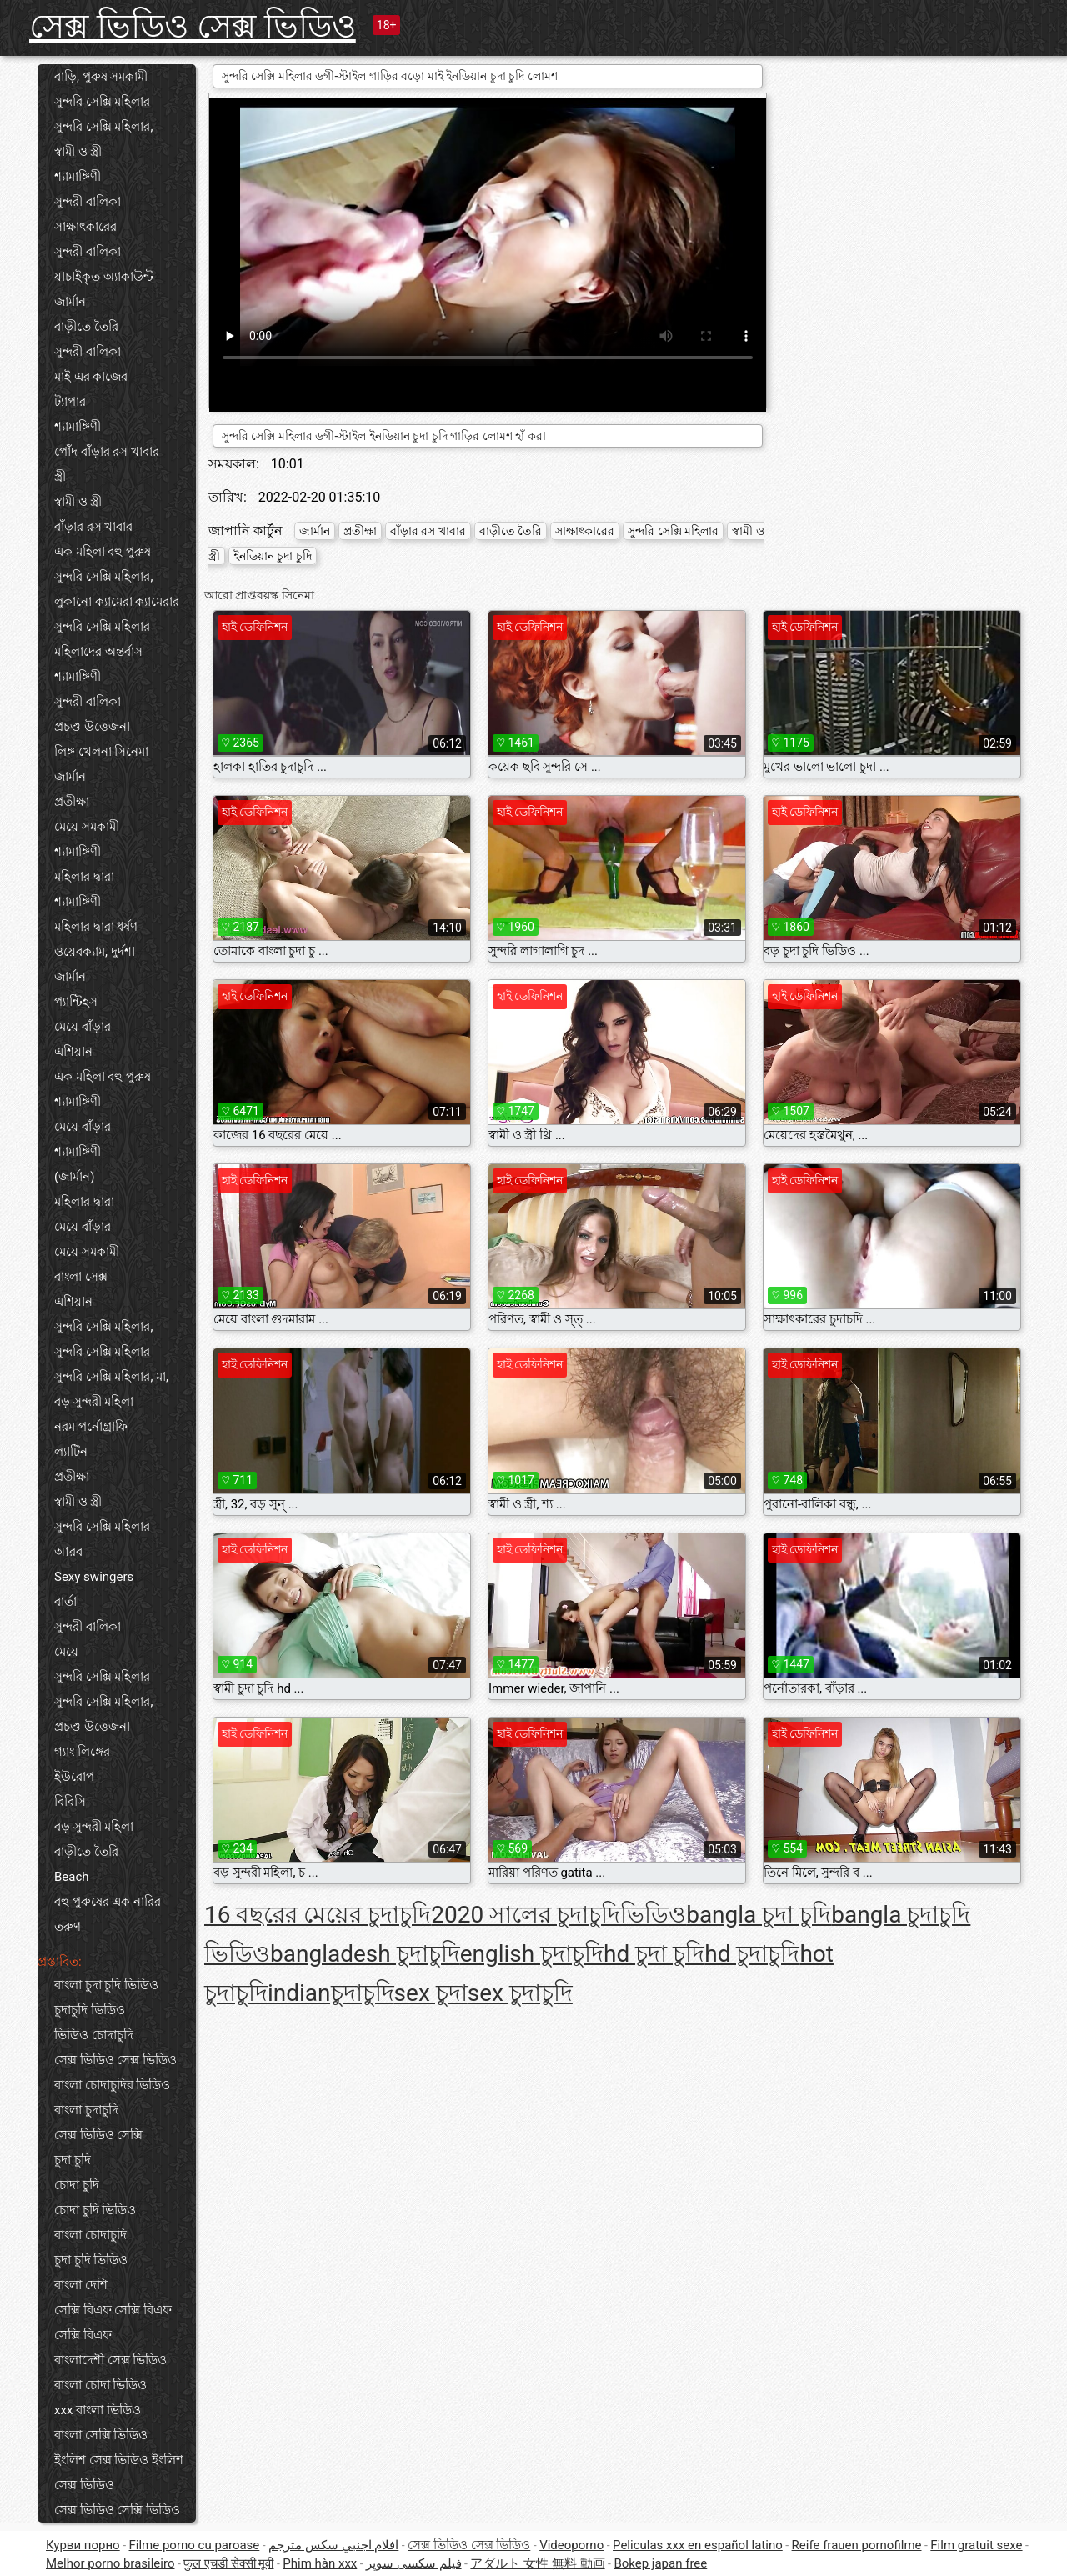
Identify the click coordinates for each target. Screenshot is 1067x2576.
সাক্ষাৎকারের (85, 226)
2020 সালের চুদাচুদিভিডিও (558, 1914)
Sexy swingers (93, 1576)
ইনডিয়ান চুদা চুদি (272, 556)
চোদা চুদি (76, 2185)
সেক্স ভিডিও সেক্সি (98, 2135)
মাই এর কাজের (91, 376)
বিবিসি (70, 1801)
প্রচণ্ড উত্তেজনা (92, 726)
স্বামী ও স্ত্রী (78, 151)
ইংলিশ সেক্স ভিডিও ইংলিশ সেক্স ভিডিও (118, 2473)
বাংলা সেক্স (81, 1276)
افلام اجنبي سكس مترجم (333, 2545)
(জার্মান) (74, 1176)
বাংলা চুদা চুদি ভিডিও (106, 1985)
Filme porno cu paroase (194, 2545)
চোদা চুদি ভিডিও (95, 2210)
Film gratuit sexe (976, 2545)
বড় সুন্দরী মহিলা (93, 1401)
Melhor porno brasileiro (110, 2563)
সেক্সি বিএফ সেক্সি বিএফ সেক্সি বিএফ (113, 2323)
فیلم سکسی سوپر (413, 2563)
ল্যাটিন (71, 1451)
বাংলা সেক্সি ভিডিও (101, 2435)
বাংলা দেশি (81, 2285)
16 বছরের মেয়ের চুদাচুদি (317, 1914)
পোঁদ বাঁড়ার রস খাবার (106, 451)
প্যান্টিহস (76, 1001)
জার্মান (70, 301)
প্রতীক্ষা (71, 801)
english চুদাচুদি (532, 1954)
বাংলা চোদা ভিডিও (100, 2385)
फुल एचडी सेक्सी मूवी (228, 2563)
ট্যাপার (70, 401)
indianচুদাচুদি (331, 1993)
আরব (68, 1551)
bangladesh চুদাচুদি (365, 1954)
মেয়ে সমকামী (86, 826)
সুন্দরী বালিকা (87, 201)
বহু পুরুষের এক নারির (107, 1901)
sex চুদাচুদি (520, 1993)
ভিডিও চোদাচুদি (93, 2035)
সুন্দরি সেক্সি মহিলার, (103, 126)
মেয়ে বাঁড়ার (82, 1026)
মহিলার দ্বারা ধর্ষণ (96, 926)
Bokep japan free (660, 2563)
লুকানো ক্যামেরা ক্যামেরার (116, 601)
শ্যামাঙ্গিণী (77, 176)
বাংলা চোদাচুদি (90, 2235)
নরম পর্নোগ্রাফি (91, 1426)
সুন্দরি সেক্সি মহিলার (102, 101)
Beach (71, 1876)
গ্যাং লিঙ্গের (82, 1751)
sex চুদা (431, 1993)
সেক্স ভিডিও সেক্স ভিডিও (192, 26)
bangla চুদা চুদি (758, 1914)
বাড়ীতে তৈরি (86, 326)
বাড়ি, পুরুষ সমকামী (101, 76)
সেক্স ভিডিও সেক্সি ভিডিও (117, 2510)
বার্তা (65, 1601)
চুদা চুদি (72, 2160)
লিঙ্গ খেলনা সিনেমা (101, 751)
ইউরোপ (74, 1776)
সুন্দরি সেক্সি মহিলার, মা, (111, 1376)
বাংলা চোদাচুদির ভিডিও (112, 2085)
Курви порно (83, 2545)
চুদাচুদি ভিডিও (89, 2010)
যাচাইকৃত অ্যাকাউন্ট (103, 276)
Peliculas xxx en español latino (698, 2545)
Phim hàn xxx (320, 2563)
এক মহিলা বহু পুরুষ (102, 551)
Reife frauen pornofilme (857, 2545)
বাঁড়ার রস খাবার (93, 526)
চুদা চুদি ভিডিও (91, 2260)
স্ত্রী (60, 476)
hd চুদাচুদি (751, 1954)
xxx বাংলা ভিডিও (97, 2410)
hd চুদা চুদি (654, 1954)
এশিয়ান (73, 1051)
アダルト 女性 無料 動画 (537, 2563)
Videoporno (571, 2545)
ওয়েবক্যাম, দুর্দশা (94, 951)
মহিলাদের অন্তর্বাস (98, 651)
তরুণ (67, 1926)
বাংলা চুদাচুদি (86, 2110)
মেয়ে (66, 1651)
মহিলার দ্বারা (84, 876)
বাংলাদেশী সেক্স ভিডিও (110, 2360)
